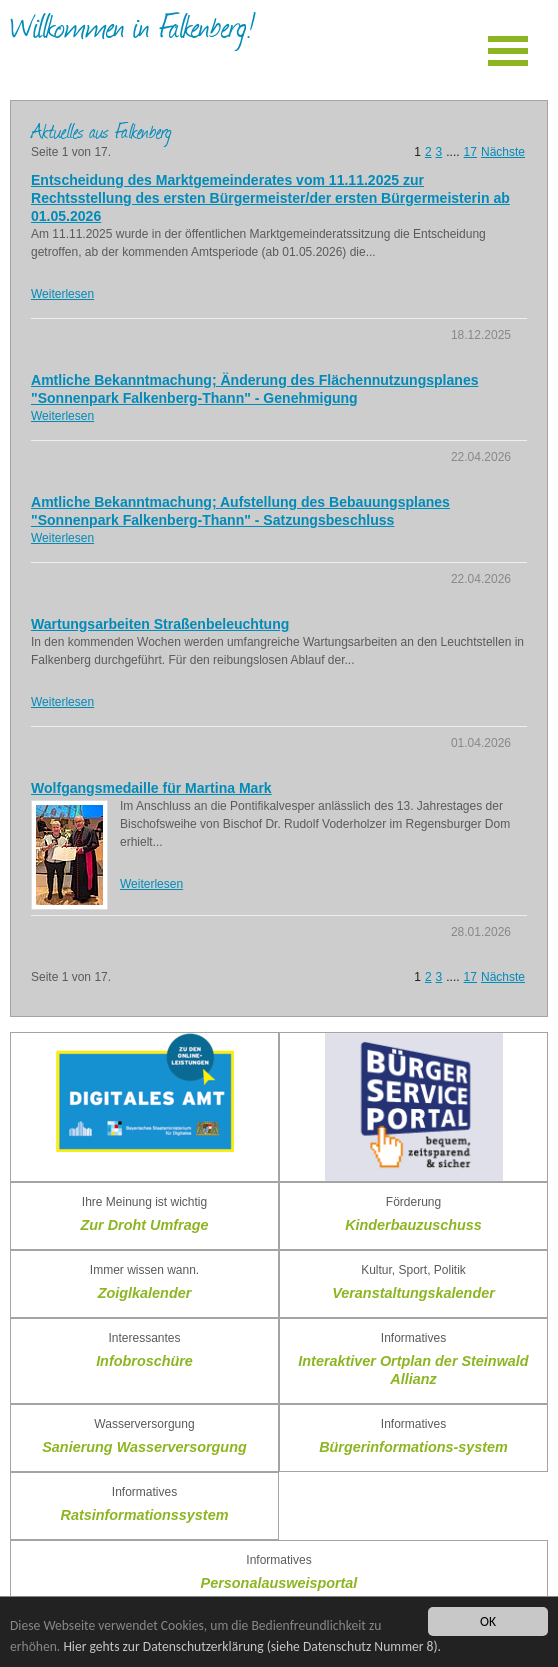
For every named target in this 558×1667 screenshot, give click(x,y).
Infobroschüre (144, 1361)
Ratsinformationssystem (145, 1515)
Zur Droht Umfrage (145, 1225)
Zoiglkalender (145, 1293)
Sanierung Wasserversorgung (144, 1447)
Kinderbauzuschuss (413, 1225)
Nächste (503, 152)
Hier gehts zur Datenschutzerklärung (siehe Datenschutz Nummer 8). (252, 1646)
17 (470, 152)
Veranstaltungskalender (413, 1293)
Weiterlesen (62, 294)
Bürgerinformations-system (413, 1447)
